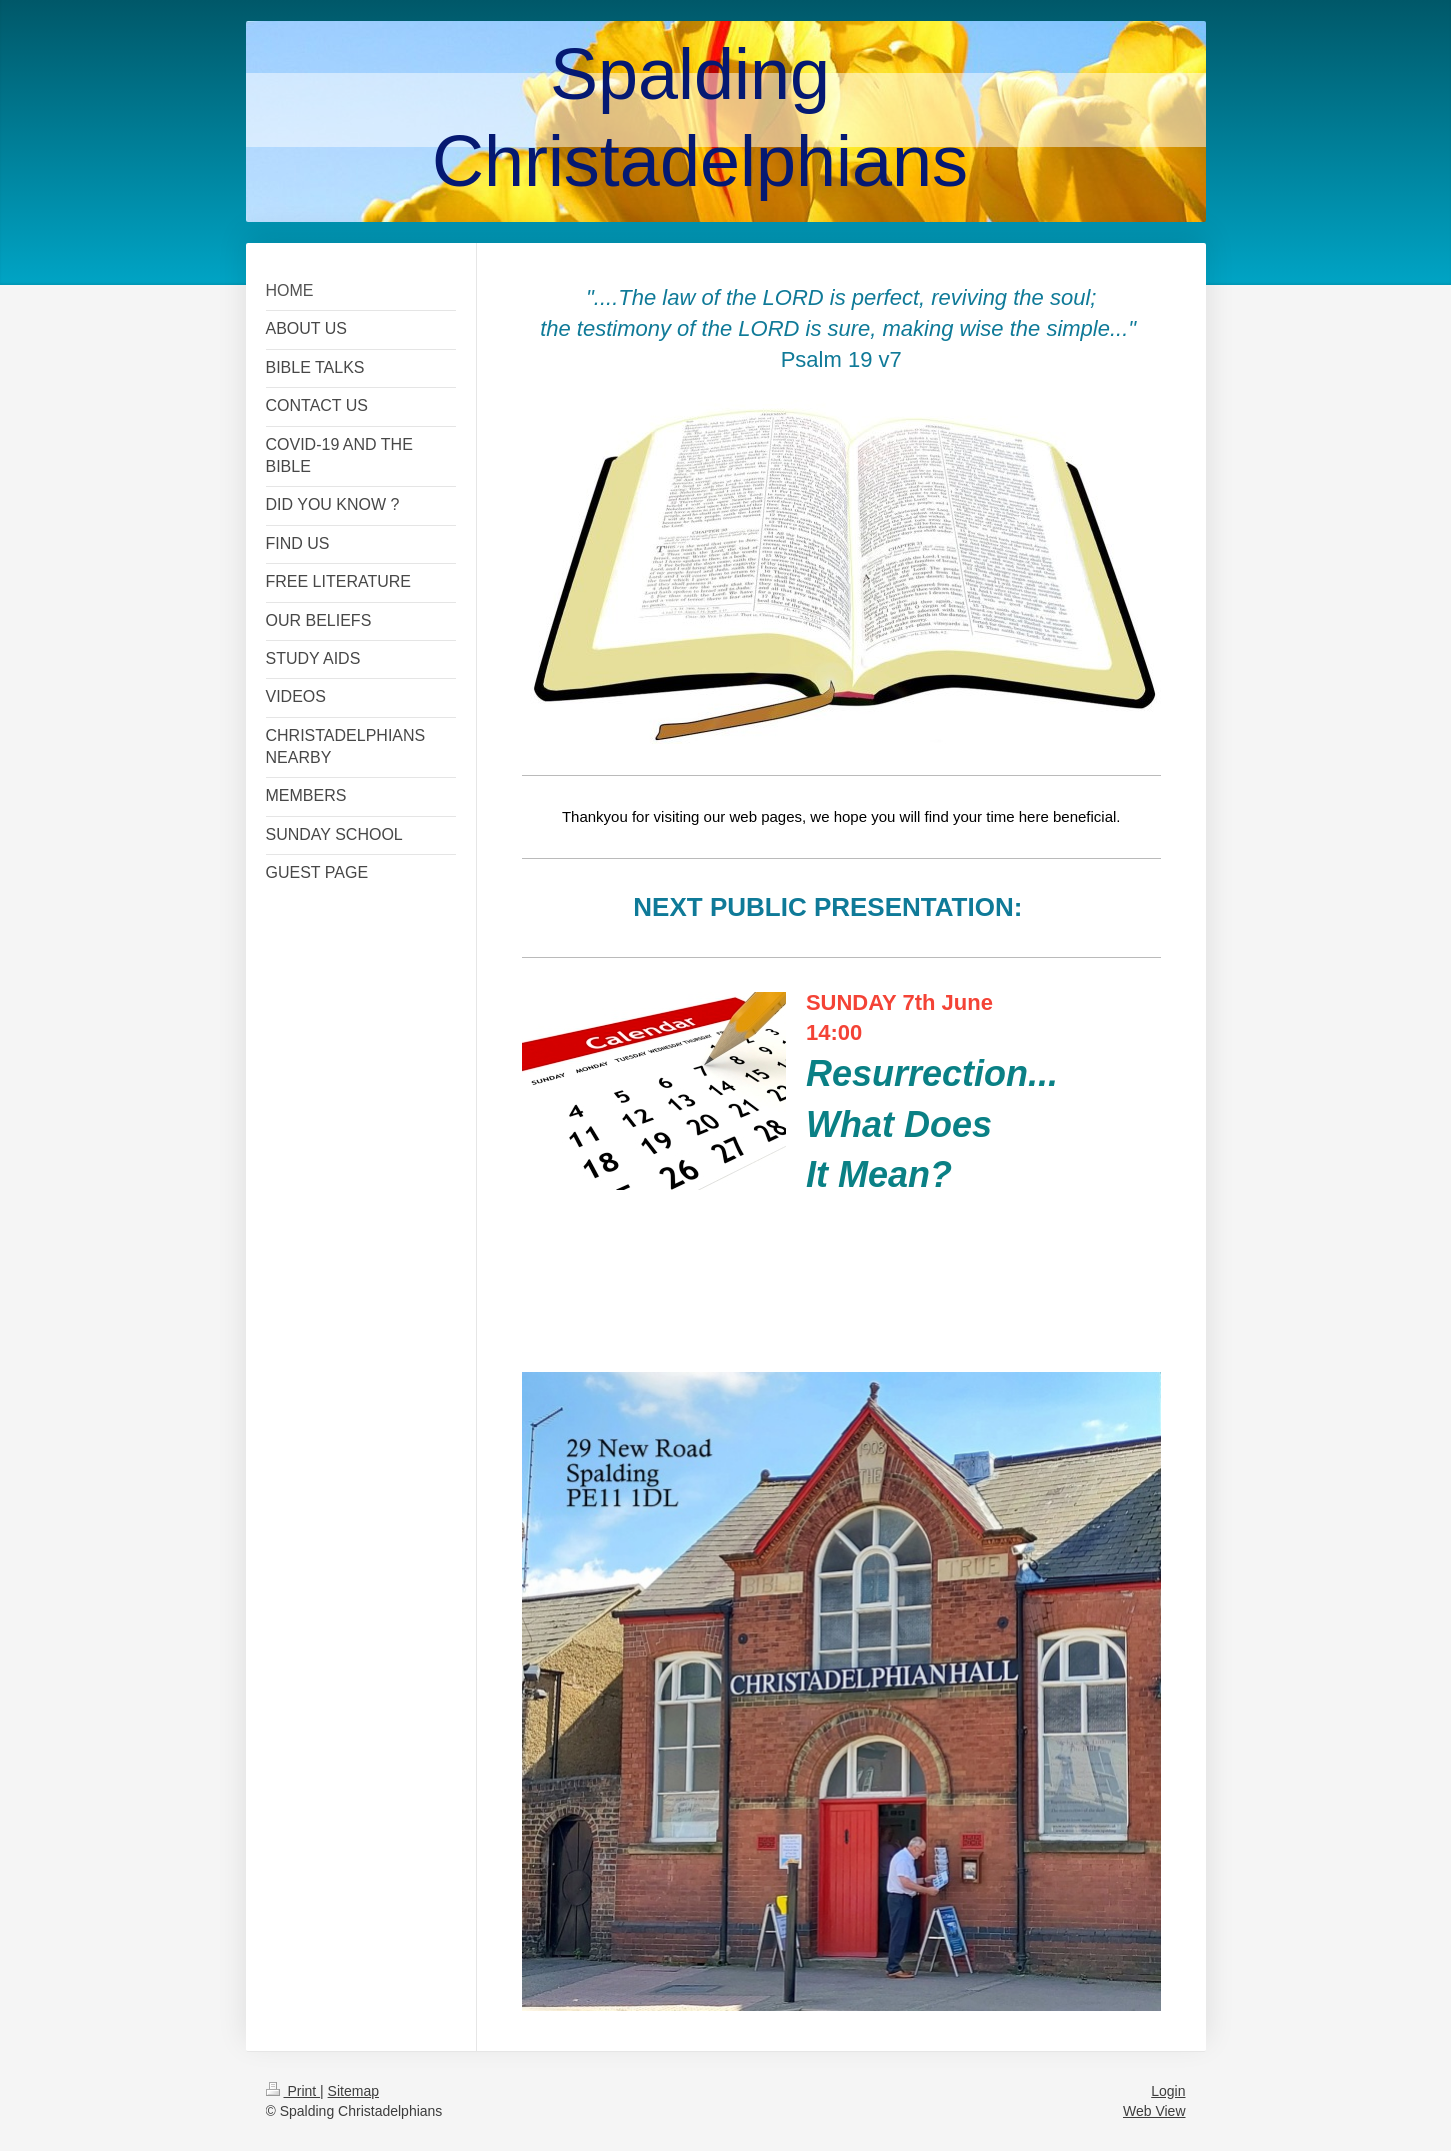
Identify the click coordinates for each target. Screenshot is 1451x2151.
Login (1168, 2091)
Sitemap (353, 2091)
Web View (1154, 2111)
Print (293, 2091)
